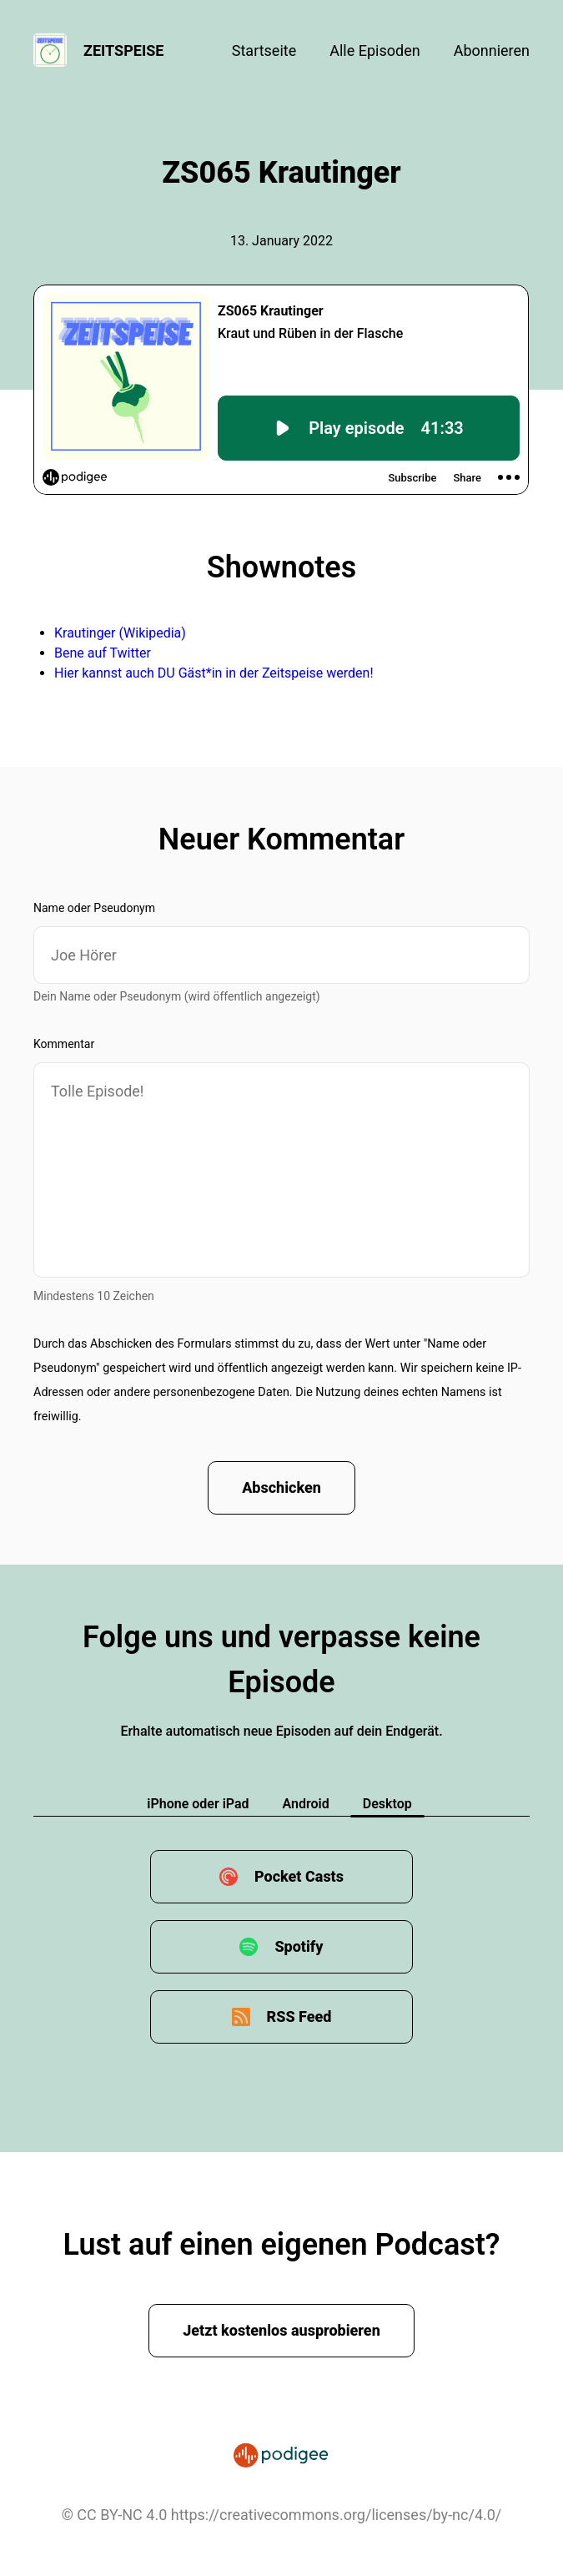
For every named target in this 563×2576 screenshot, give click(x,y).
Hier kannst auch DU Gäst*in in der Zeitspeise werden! (214, 673)
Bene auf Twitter (102, 653)
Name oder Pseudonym (94, 908)
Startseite (264, 50)
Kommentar (63, 1044)
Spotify (298, 1946)
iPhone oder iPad (198, 1804)
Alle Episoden (374, 50)
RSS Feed (299, 2016)
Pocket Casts (299, 1876)
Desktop (387, 1804)
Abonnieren (492, 50)
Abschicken (281, 1487)
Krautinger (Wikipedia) (120, 633)
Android (306, 1804)
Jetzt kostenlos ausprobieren (281, 2330)
